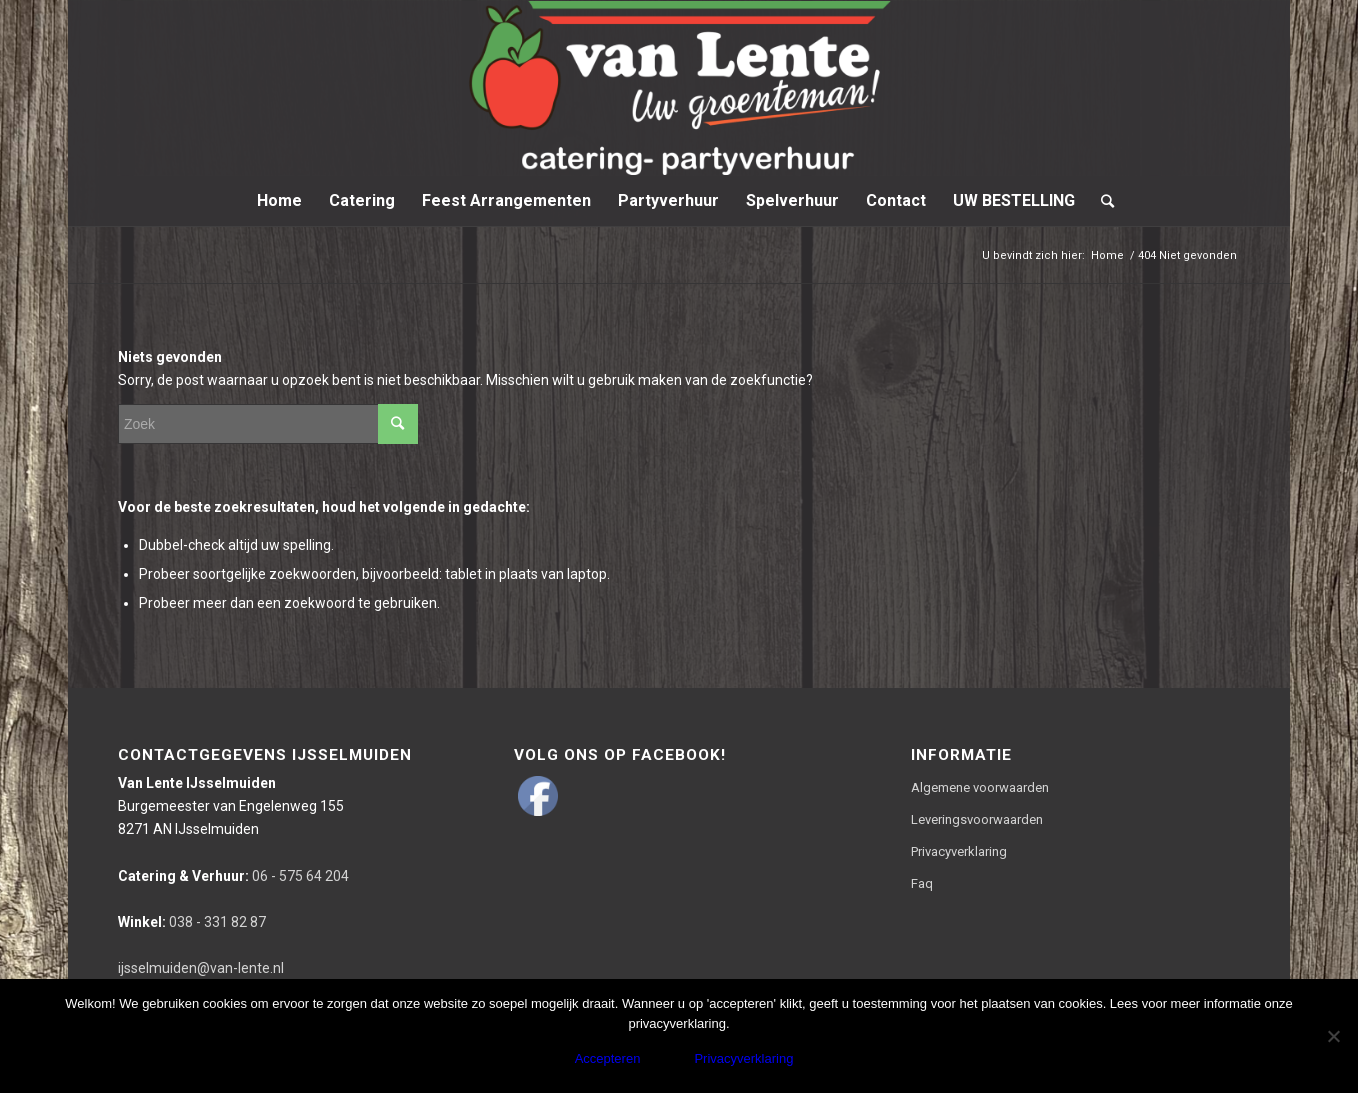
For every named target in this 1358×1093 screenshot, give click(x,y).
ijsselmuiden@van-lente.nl (201, 968)
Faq (922, 883)
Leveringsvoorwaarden (977, 819)
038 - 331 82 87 (192, 922)
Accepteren (608, 1058)
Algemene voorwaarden (980, 787)
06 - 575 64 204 (233, 876)
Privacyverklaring (959, 851)
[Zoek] (1101, 201)
